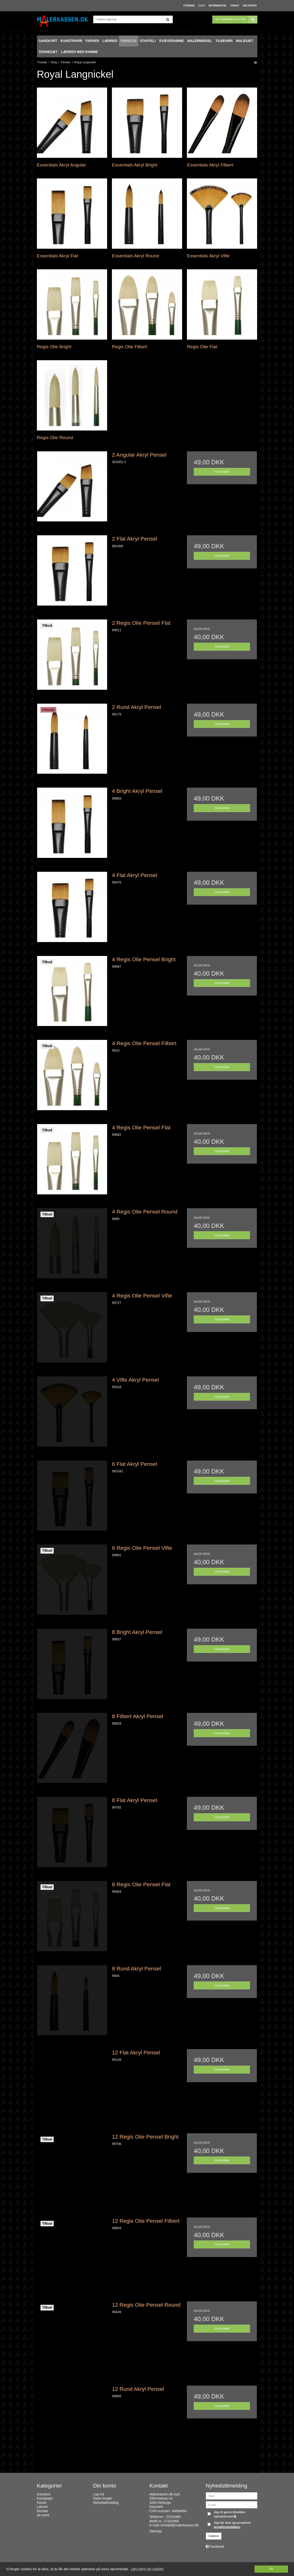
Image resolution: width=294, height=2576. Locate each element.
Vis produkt (222, 471)
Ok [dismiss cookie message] (271, 2568)
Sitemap (156, 2531)
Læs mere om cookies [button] (147, 2569)
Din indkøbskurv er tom (236, 20)
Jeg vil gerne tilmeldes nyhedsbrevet (235, 2514)
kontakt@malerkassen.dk (179, 2525)
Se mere (43, 2515)
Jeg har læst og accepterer (232, 2525)
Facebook (216, 2546)
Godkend (213, 2536)
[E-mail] (231, 2504)
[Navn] (231, 2495)
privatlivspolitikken (227, 2527)
